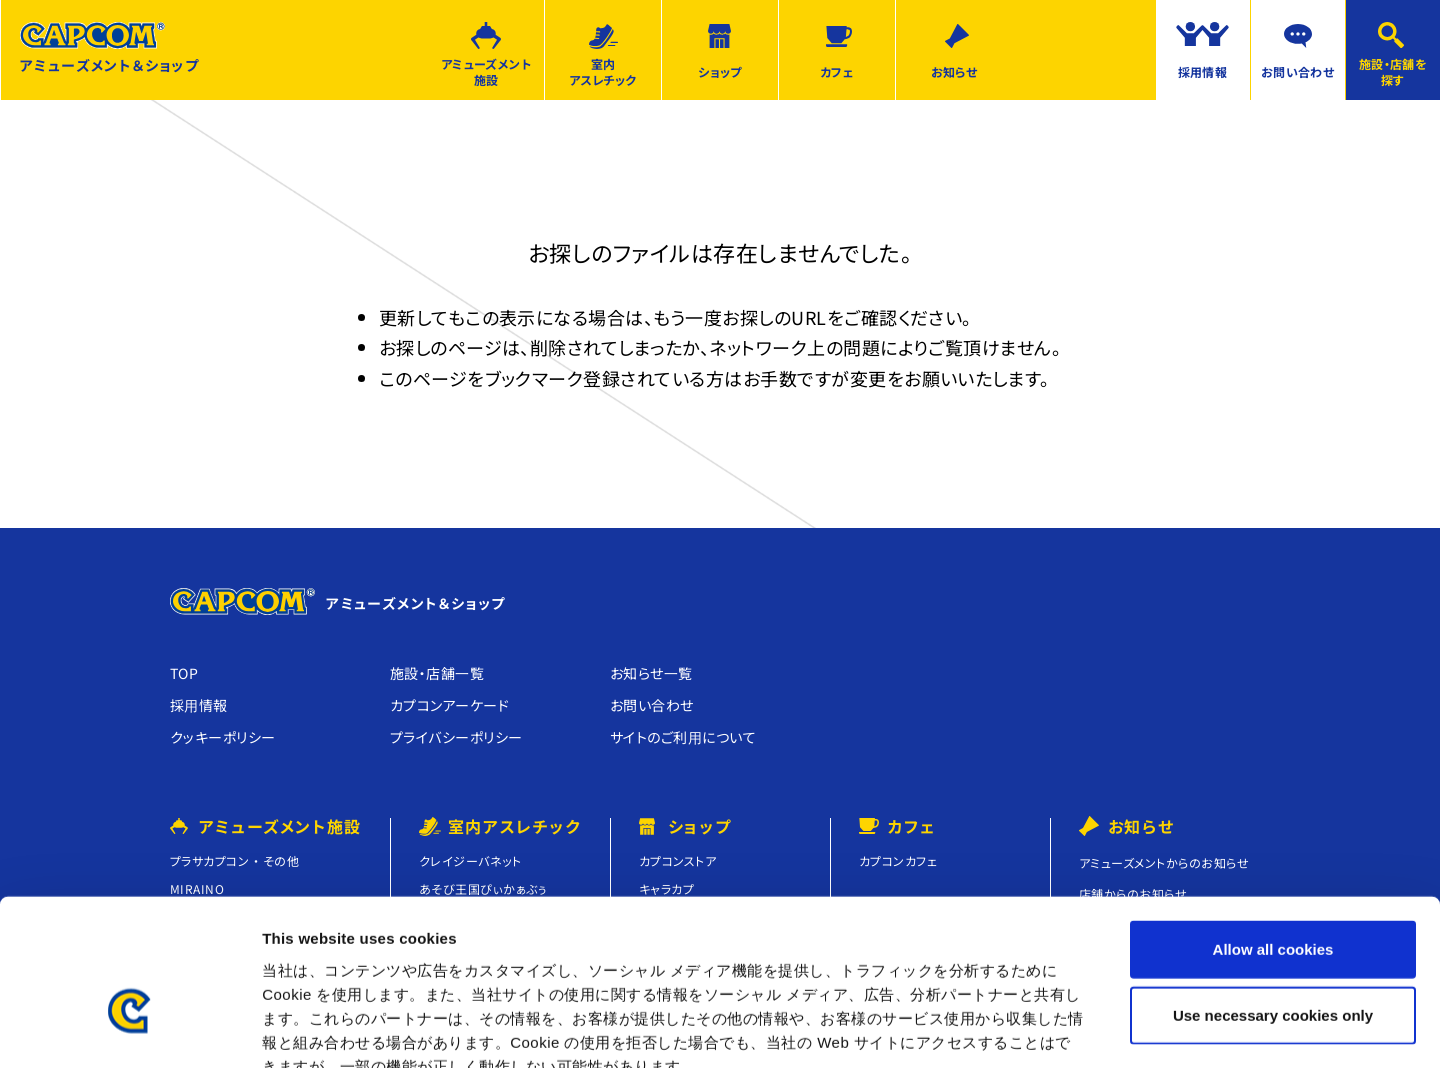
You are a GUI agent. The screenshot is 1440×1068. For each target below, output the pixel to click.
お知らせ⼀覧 (651, 673)
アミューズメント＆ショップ (109, 48)
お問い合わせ (1298, 71)
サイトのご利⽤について (683, 737)
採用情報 (1203, 71)
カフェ (837, 71)
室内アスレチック (603, 72)
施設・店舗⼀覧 (437, 673)
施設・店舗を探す (1393, 72)
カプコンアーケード (449, 705)
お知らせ (954, 71)
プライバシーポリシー (456, 737)
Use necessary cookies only (1273, 897)
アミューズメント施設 (486, 72)
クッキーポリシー (223, 737)
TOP (184, 673)
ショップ (720, 71)
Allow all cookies (1273, 831)
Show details (1049, 1028)
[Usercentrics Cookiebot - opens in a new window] (129, 1029)
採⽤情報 (199, 705)
